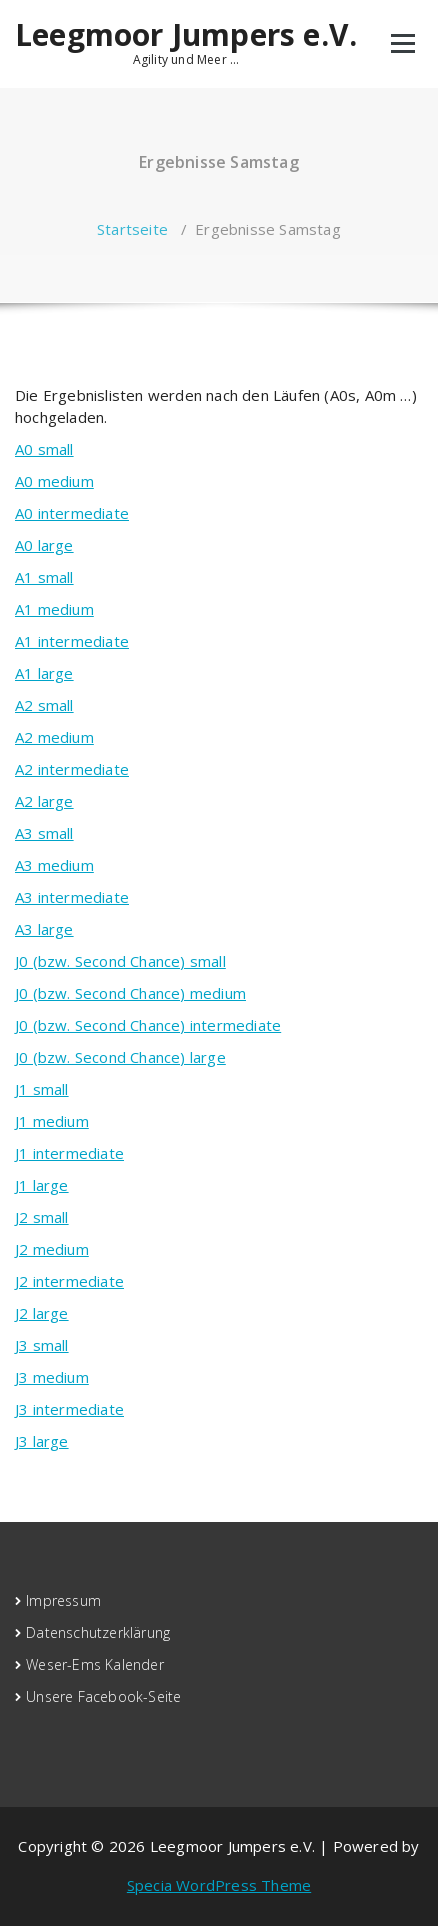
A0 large (44, 545)
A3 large (44, 929)
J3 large (42, 1441)
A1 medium (54, 609)
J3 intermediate (69, 1409)
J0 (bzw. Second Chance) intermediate (148, 1025)
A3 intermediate (72, 897)
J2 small (42, 1217)
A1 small (44, 577)
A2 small (44, 705)
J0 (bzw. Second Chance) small (120, 961)
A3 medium (54, 865)
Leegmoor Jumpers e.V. (186, 35)
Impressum (63, 1600)
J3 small (42, 1345)
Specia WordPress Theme (219, 1885)
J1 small (42, 1089)
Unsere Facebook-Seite (103, 1696)
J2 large (42, 1313)
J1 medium (52, 1121)
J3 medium (52, 1377)
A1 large (44, 673)
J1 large (42, 1185)
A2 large (44, 801)
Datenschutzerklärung (98, 1632)
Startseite (132, 229)
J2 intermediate (69, 1281)
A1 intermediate (72, 641)
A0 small (44, 449)
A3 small (44, 833)
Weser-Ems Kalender (95, 1664)
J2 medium (52, 1249)
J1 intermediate (69, 1153)
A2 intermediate (72, 769)
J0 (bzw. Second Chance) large (120, 1057)
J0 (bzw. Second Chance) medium (130, 993)
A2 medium (54, 737)
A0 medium (54, 481)
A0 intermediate (72, 513)
